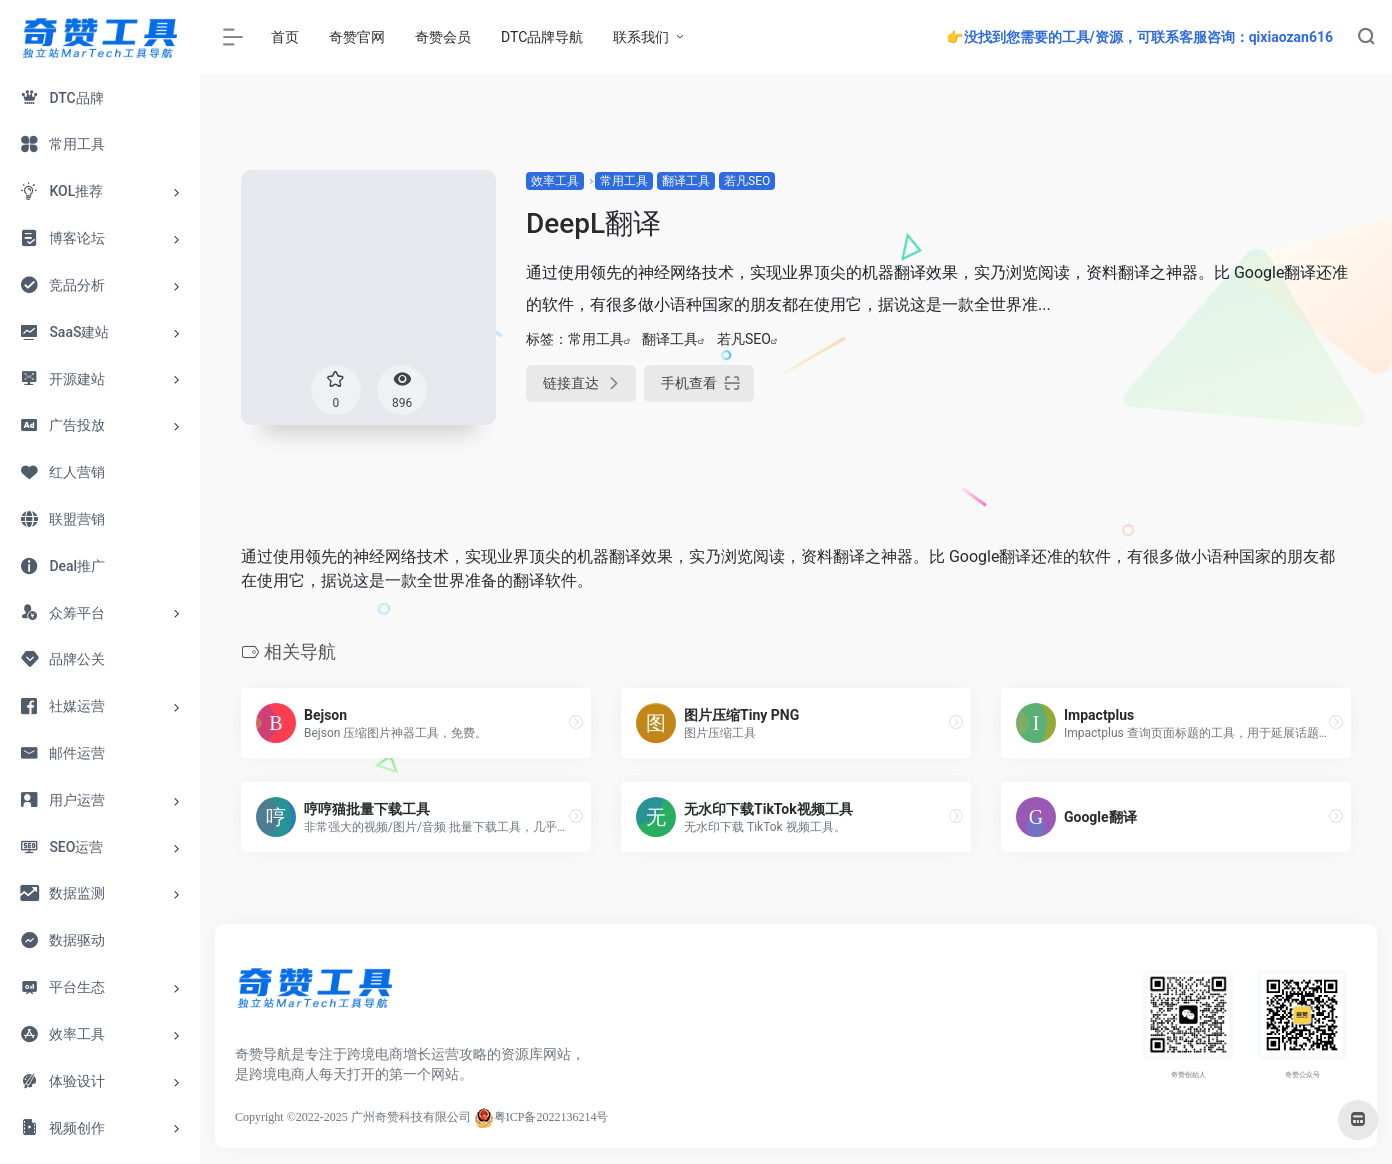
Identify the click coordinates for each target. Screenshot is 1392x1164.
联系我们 (641, 37)
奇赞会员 (443, 37)
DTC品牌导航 (542, 37)
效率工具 (555, 181)
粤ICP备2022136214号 (551, 1117)
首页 (285, 37)
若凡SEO (747, 181)
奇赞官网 (357, 37)
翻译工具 (686, 181)
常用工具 (624, 181)
